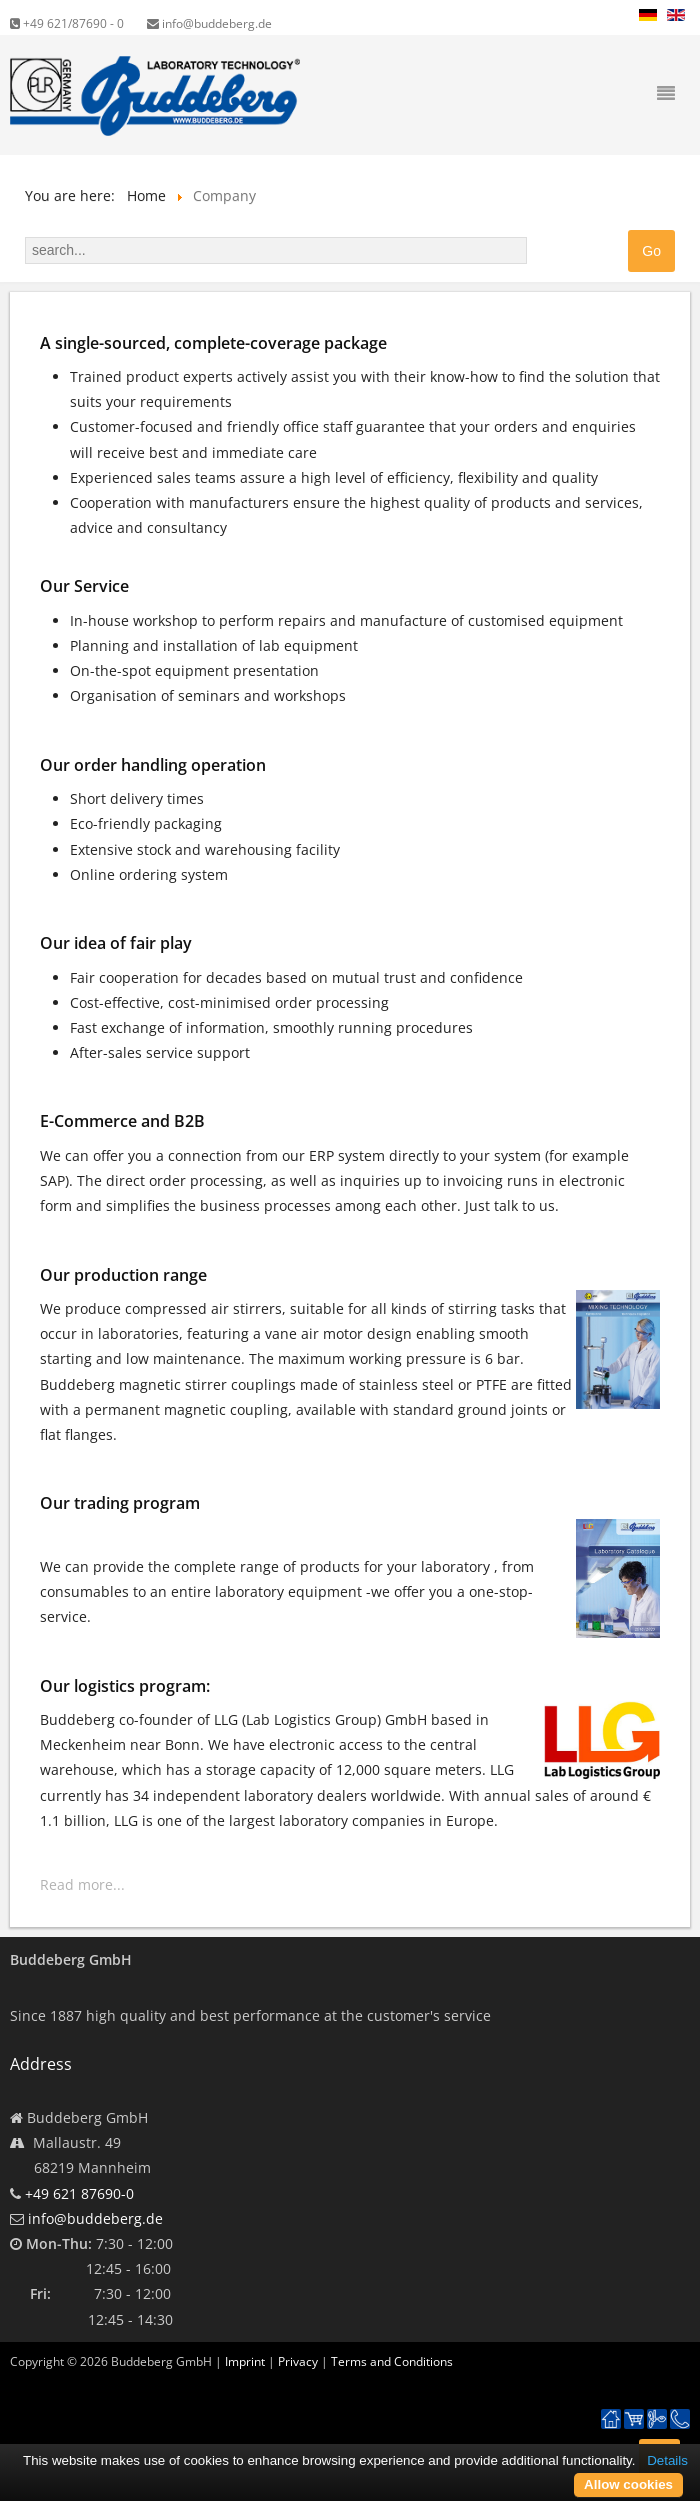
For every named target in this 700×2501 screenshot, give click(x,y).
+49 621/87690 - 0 (67, 23)
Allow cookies (628, 2484)
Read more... (82, 1884)
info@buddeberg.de (209, 23)
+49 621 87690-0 (79, 2193)
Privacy (298, 2361)
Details (667, 2460)
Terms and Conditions (392, 2361)
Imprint (245, 2361)
